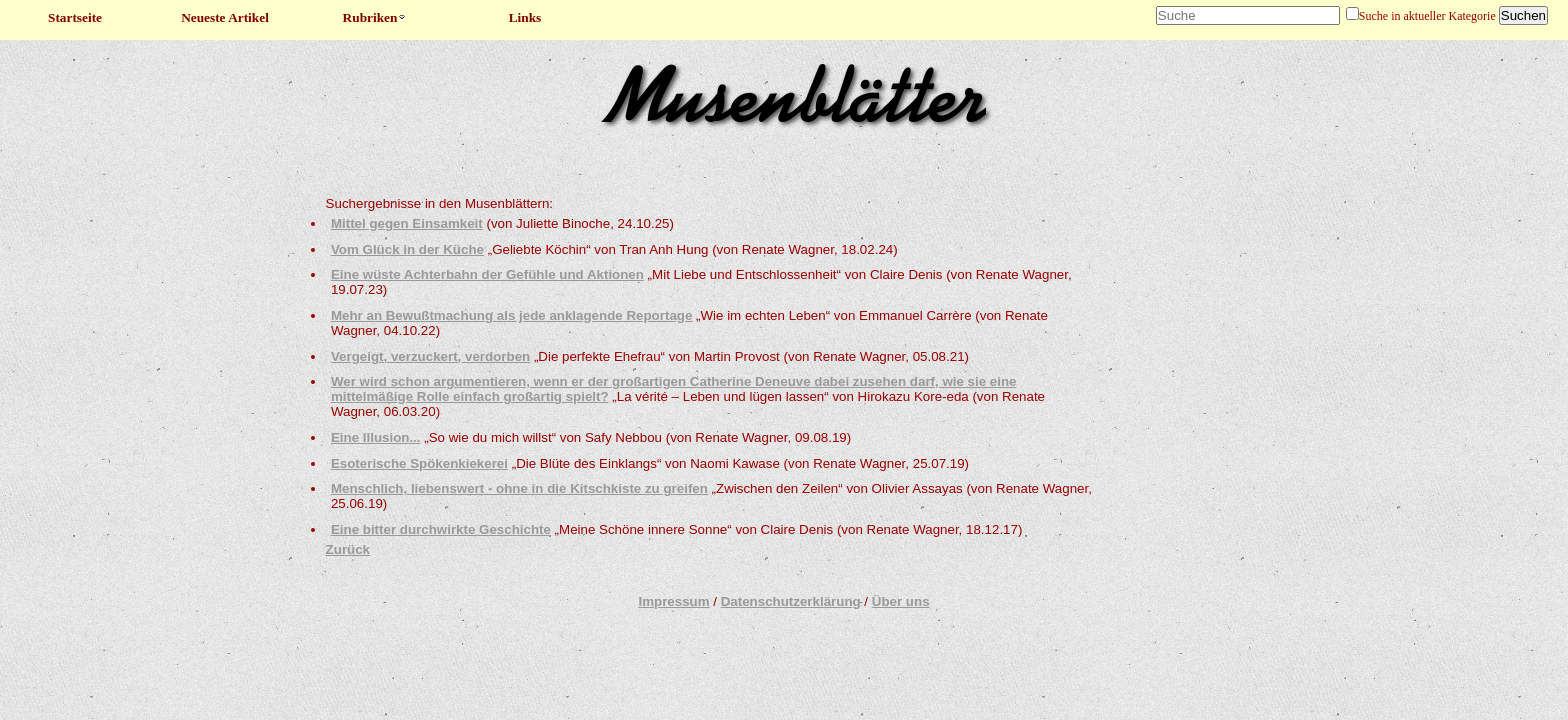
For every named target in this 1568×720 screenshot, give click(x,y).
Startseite (75, 17)
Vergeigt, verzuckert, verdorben (430, 356)
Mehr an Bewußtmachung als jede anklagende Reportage (511, 315)
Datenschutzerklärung (791, 601)
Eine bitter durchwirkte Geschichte (441, 529)
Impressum (673, 601)
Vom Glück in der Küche (407, 249)
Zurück (348, 549)
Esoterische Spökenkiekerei (419, 463)
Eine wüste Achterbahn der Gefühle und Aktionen (487, 274)
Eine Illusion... (376, 437)
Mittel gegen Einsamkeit (407, 223)
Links (525, 17)
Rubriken (375, 17)
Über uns (901, 601)
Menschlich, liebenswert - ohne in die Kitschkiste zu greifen (519, 488)
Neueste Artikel (225, 17)
